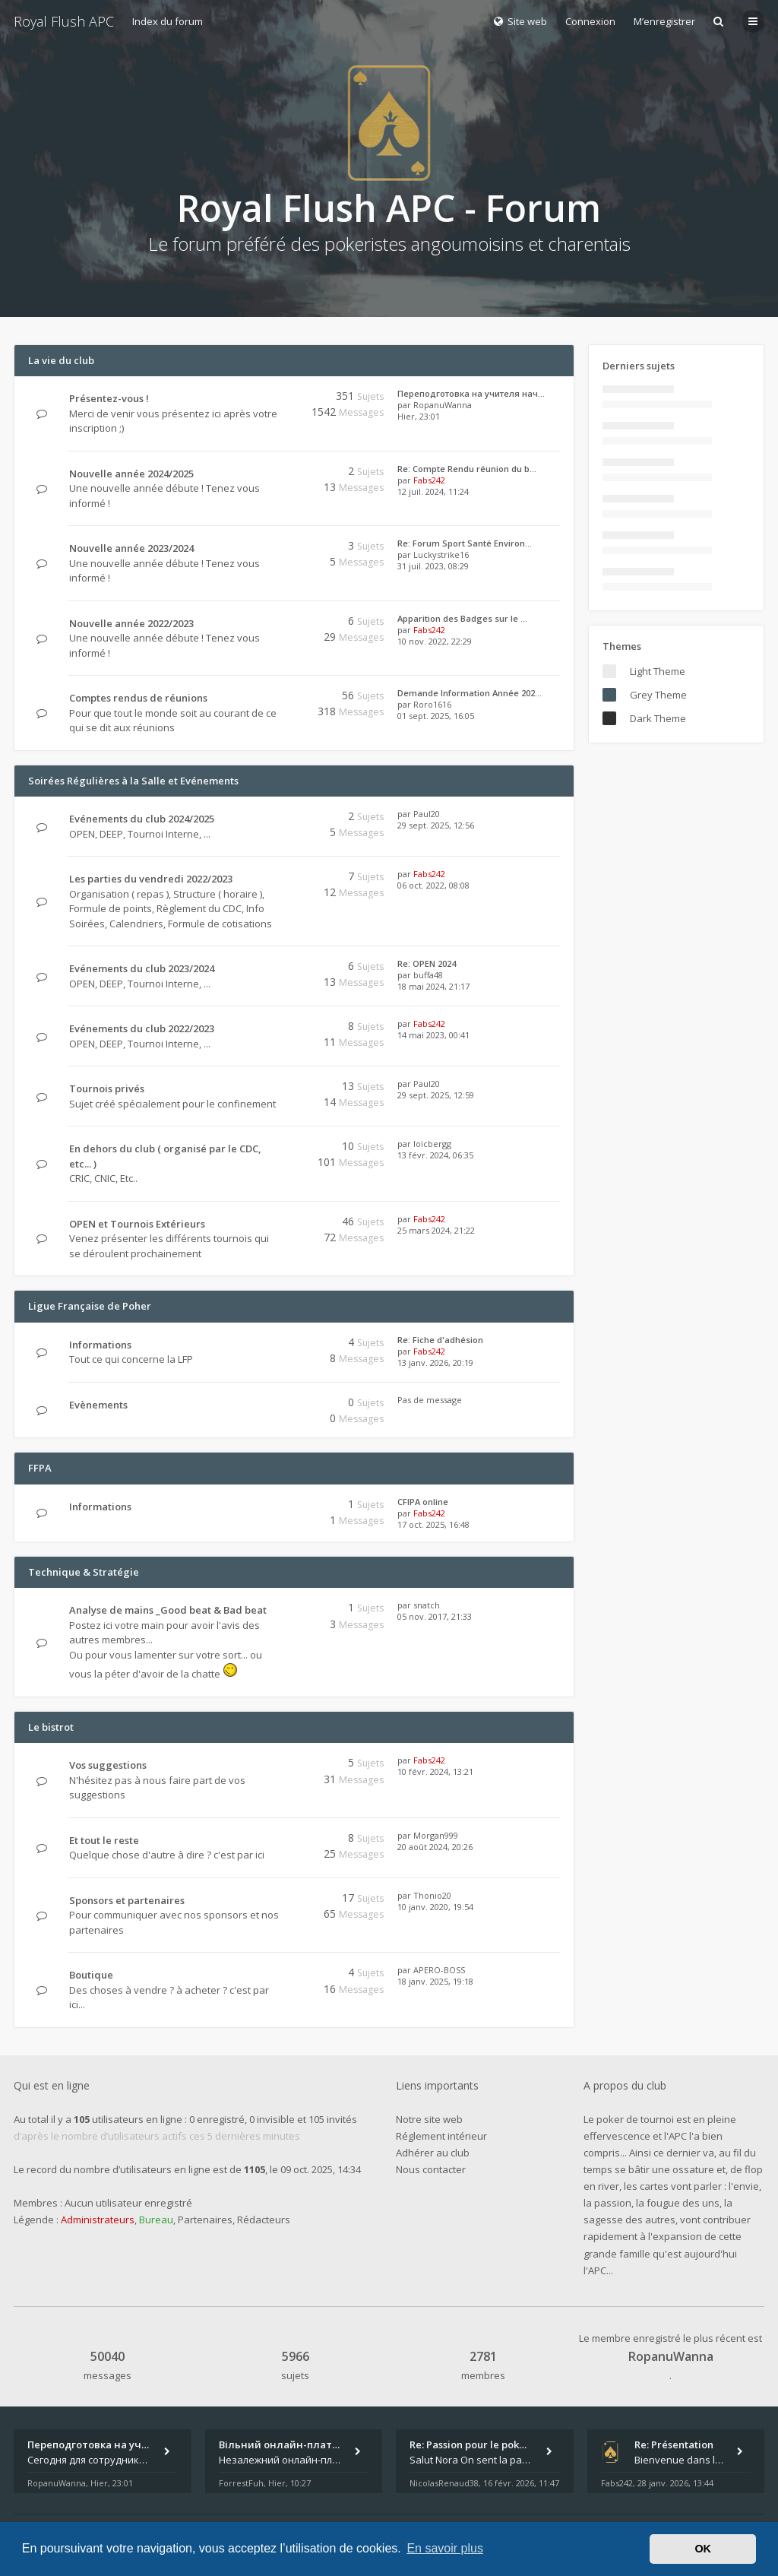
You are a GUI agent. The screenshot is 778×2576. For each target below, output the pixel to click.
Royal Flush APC (64, 21)
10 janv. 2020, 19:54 (435, 1906)
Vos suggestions (108, 1765)
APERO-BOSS (439, 1970)
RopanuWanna (442, 404)
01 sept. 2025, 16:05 (435, 715)
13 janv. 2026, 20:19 (435, 1362)
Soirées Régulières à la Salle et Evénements (133, 780)
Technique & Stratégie (83, 1572)
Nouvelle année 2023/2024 (131, 548)
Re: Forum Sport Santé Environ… (464, 543)
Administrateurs (97, 2219)
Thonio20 (432, 1895)
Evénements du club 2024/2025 (141, 818)
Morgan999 (435, 1835)
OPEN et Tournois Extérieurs (137, 1224)
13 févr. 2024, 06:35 (435, 1155)
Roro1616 (432, 704)
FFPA (40, 1468)
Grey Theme (658, 695)
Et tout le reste (104, 1840)
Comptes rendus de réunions (138, 698)
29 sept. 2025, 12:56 (435, 825)
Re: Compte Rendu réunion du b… (466, 468)
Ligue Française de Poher (89, 1306)
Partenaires (205, 2219)
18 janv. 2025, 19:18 (435, 1981)
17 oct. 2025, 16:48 (433, 1524)
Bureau (156, 2219)
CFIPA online (422, 1501)
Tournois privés (106, 1088)
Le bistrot (51, 1727)
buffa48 (428, 975)
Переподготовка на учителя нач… (471, 393)
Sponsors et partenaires (127, 1900)
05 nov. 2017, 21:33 (434, 1616)
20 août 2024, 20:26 (435, 1846)
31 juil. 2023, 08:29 (433, 566)
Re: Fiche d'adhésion (440, 1339)
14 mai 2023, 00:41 (433, 1035)
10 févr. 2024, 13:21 (435, 1771)
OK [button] (702, 2549)
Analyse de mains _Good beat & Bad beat (168, 1610)
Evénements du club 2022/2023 (141, 1028)
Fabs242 (429, 480)
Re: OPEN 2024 (426, 963)
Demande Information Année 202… (469, 693)
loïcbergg (432, 1143)
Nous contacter (431, 2169)
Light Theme (657, 671)
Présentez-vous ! (109, 398)
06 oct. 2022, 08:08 (433, 885)
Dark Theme (658, 718)
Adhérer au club (433, 2152)
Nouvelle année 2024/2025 (131, 473)
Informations (100, 1344)
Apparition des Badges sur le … (462, 618)
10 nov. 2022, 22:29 (434, 641)
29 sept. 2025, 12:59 (435, 1095)
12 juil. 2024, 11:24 (433, 491)
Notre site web (429, 2119)
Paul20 (426, 813)
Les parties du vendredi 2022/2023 (150, 879)
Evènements (98, 1405)
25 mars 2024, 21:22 (436, 1230)
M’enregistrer (664, 21)
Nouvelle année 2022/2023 (131, 623)
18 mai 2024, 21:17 (433, 986)
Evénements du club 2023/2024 (141, 968)
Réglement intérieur (441, 2136)
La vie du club (61, 360)
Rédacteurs (263, 2219)
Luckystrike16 (441, 554)
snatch (426, 1605)
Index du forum (167, 21)
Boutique (91, 1975)
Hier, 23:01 (418, 416)
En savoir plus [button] (444, 2548)
